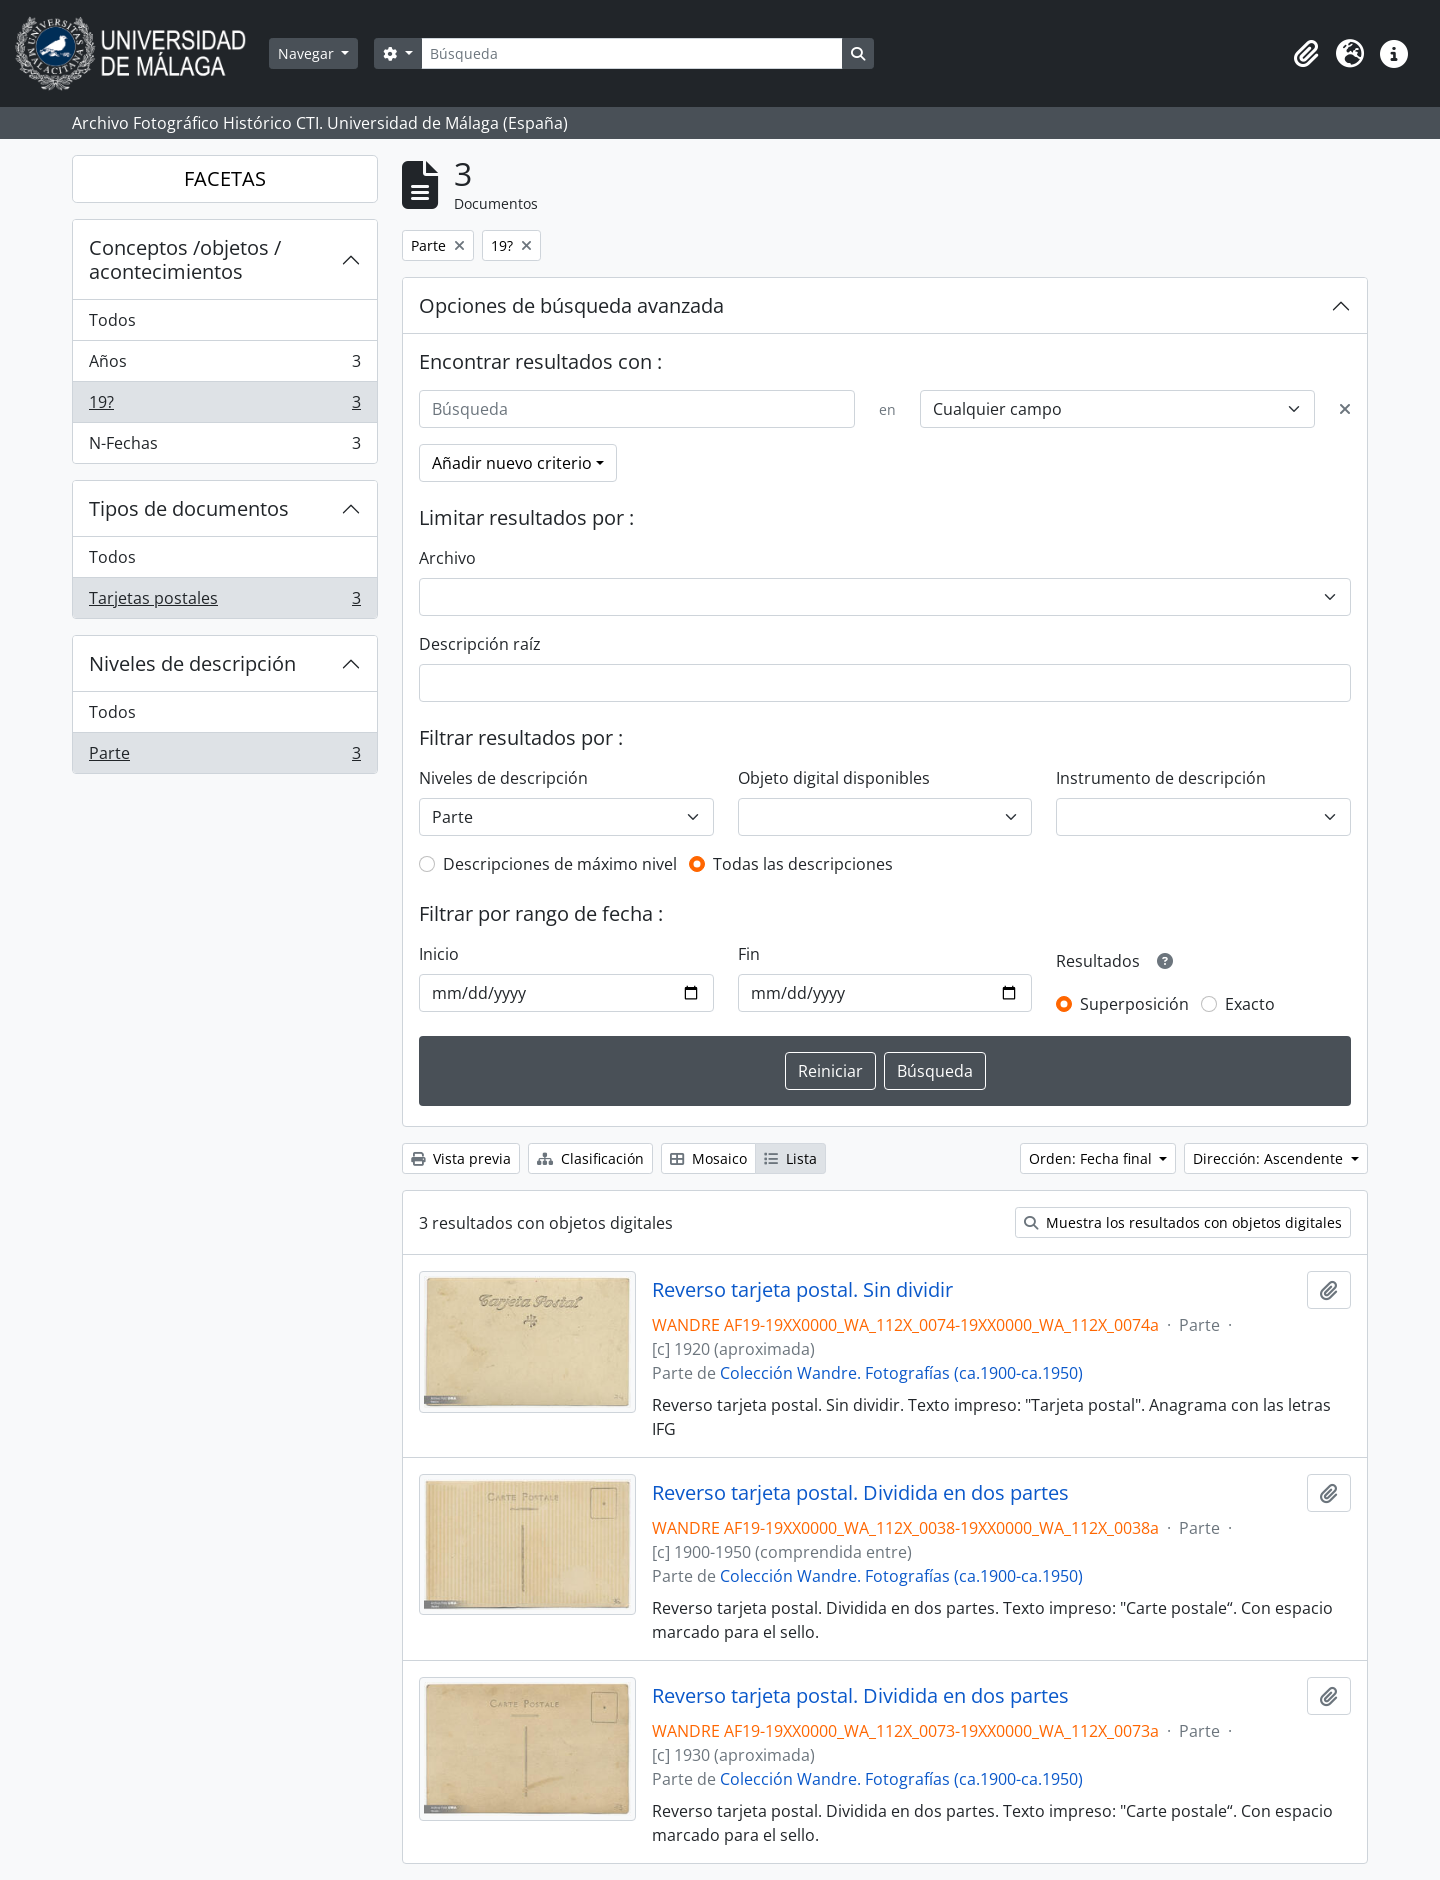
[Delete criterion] (1345, 409)
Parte (224, 757)
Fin (749, 954)
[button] (1306, 54)
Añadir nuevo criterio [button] (512, 463)
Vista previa (461, 1158)
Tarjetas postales (224, 602)
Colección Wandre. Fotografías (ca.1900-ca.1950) (901, 1373)
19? (224, 406)
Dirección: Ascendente (1270, 1158)
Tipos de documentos (189, 508)
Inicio (439, 954)
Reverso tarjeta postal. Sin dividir (802, 1290)
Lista (790, 1158)
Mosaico (708, 1158)
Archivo (447, 558)
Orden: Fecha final (1092, 1158)
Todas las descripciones (803, 864)
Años (224, 365)
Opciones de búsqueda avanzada (571, 305)
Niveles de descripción (192, 663)
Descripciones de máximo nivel (560, 864)
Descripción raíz (480, 644)
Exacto (1250, 1004)
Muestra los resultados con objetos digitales (1183, 1222)
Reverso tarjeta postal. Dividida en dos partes (860, 1493)
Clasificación (590, 1158)
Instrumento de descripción (1161, 778)
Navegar (308, 53)
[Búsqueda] (632, 53)
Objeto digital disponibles (834, 778)
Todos (112, 320)
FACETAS (225, 178)
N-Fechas (224, 447)
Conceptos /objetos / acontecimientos (185, 259)
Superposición (1134, 1004)
